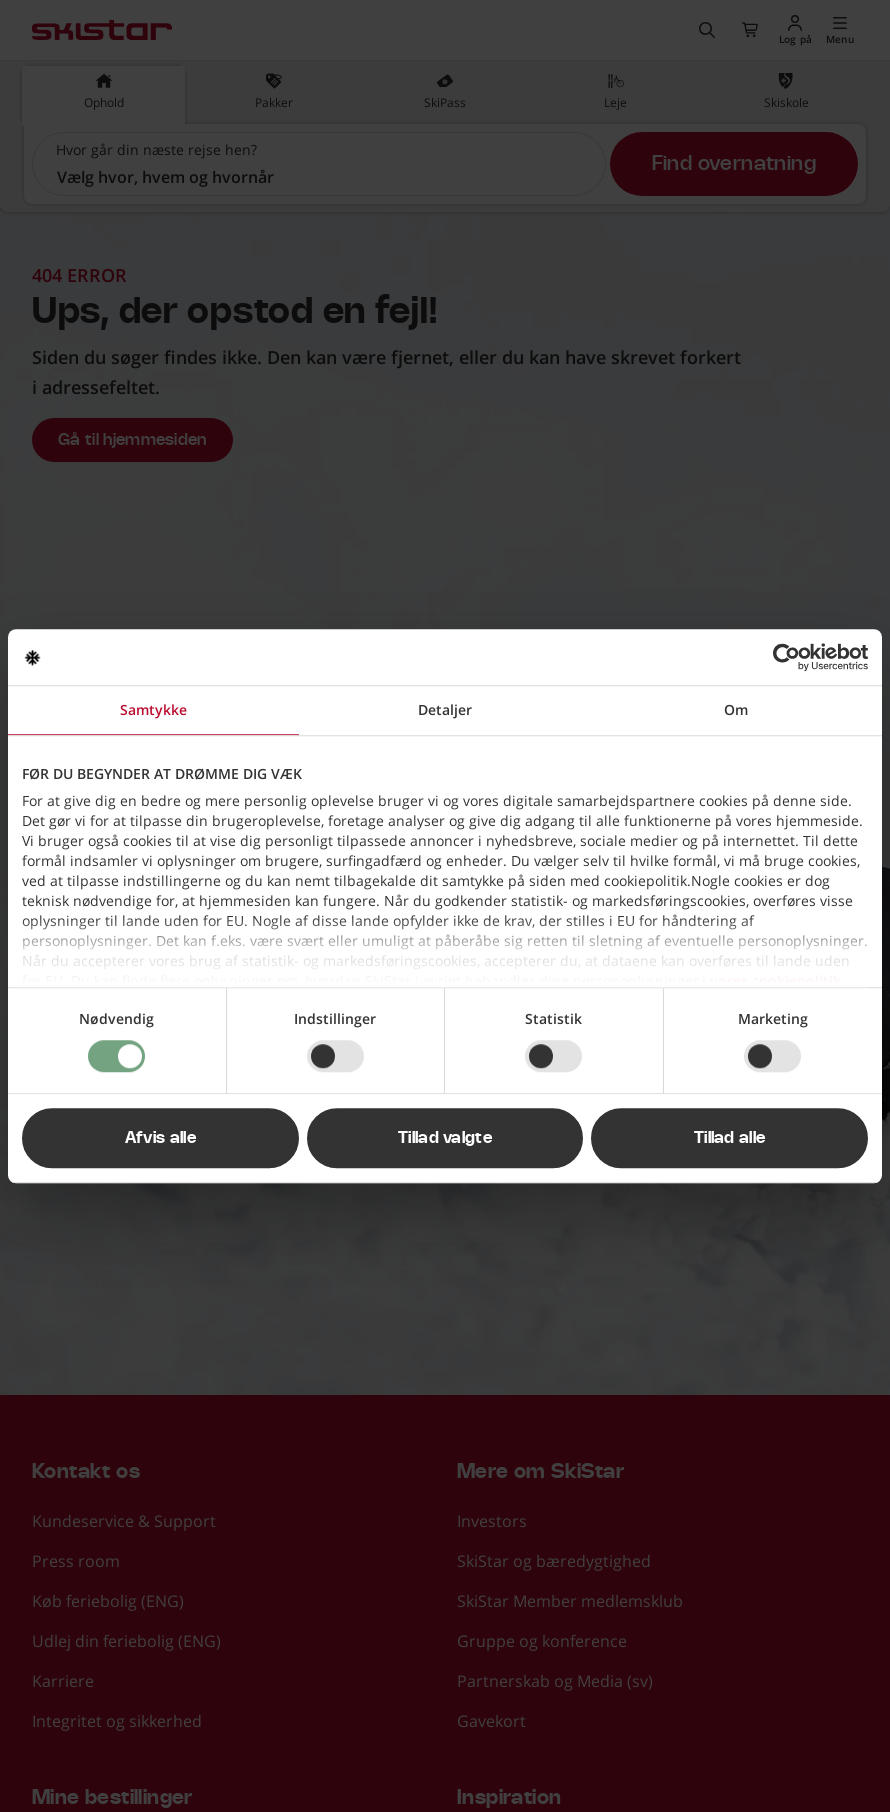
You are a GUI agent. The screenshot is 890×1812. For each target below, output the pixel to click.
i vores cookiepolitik (771, 980)
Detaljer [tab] (445, 709)
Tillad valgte (445, 1138)
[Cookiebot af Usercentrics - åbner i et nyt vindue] (780, 657)
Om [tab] (736, 709)
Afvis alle (160, 1138)
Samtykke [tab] (153, 709)
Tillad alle (730, 1138)
